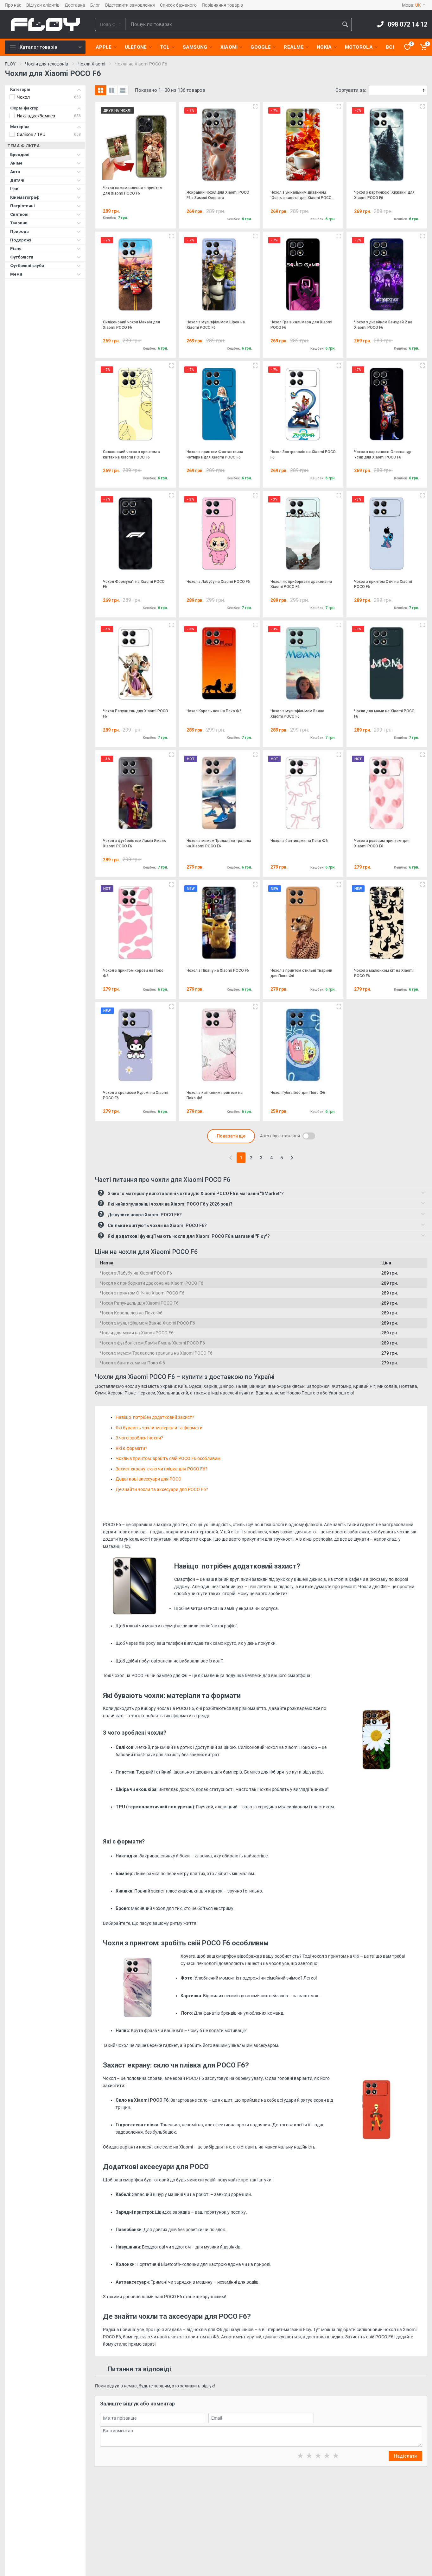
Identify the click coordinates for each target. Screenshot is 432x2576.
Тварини (45, 223)
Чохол (23, 97)
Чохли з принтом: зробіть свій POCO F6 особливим (168, 1458)
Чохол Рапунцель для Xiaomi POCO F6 (139, 1303)
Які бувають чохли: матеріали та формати (159, 1427)
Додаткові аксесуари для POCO (149, 1478)
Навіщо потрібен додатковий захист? (155, 1417)
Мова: (413, 5)
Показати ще (231, 1135)
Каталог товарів (45, 47)
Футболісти (45, 257)
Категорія (45, 89)
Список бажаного (178, 5)
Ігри (45, 188)
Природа (45, 231)
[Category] (110, 24)
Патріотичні (45, 205)
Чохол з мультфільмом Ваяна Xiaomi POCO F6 (147, 1322)
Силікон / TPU (31, 134)
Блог (95, 5)
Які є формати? (131, 1448)
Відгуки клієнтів (43, 5)
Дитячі (45, 180)
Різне (45, 248)
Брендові (45, 154)
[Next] (291, 1157)
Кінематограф (45, 197)
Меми (45, 274)
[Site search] (232, 24)
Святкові (45, 214)
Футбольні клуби (45, 265)
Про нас (13, 5)
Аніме (45, 163)
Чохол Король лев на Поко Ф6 (131, 1312)
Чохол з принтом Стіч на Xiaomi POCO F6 (142, 1292)
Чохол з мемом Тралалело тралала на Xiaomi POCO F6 (156, 1353)
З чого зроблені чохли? (139, 1437)
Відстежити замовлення (130, 5)
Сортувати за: (350, 90)
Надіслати (405, 2456)
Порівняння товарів (222, 5)
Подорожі (45, 240)
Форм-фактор (45, 108)
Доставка (75, 5)
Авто (45, 171)
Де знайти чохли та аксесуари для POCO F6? (162, 1489)
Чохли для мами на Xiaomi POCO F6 (137, 1332)
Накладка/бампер (36, 115)
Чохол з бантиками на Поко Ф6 (132, 1362)
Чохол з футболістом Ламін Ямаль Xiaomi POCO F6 (152, 1342)
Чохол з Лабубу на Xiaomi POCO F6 (136, 1273)
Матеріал (45, 126)
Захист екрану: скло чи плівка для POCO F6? (161, 1468)
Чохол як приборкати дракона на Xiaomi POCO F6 (151, 1283)
